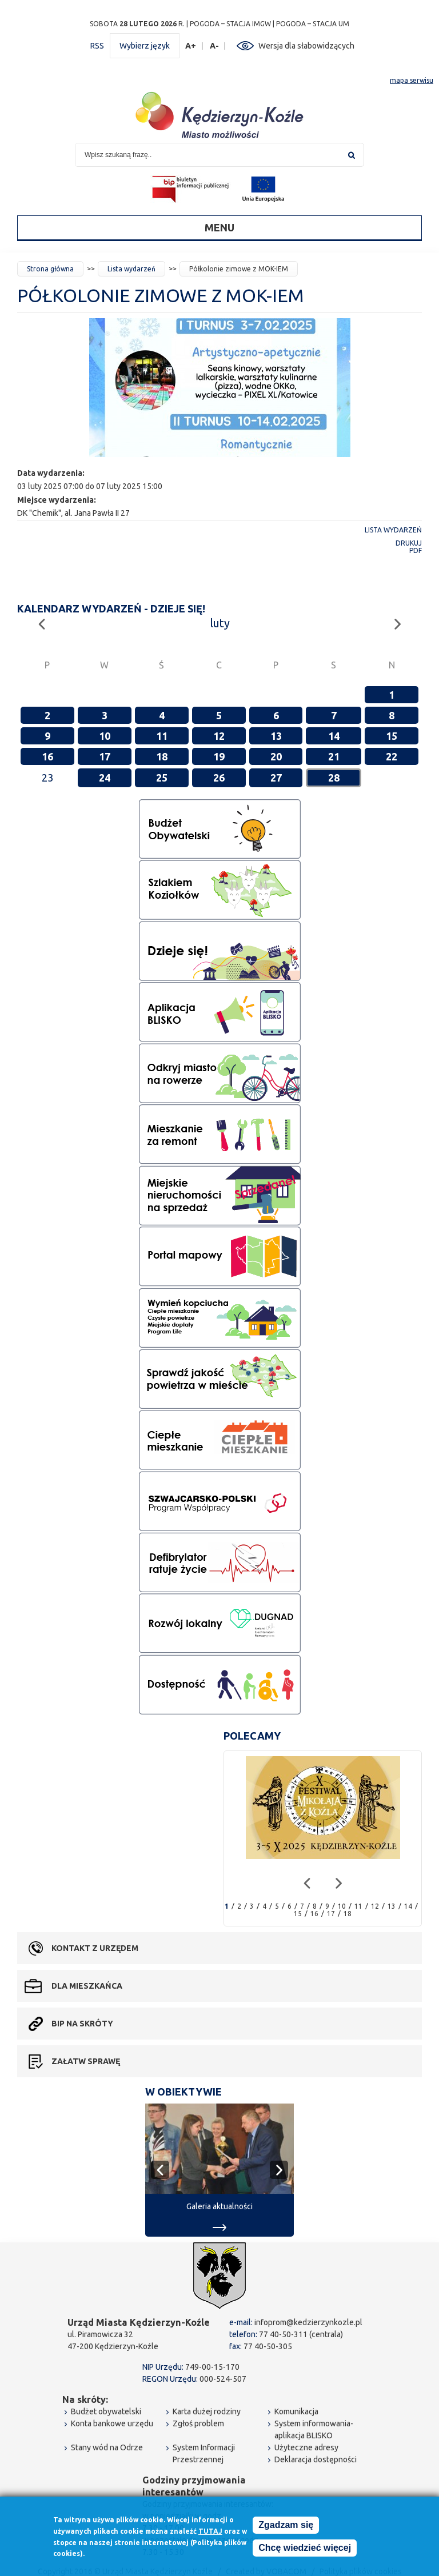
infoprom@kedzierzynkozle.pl (308, 2322)
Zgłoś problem (198, 2423)
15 (391, 736)
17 (104, 756)
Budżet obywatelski (106, 2411)
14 (334, 736)
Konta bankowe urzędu (112, 2423)
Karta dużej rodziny (207, 2411)
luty (220, 623)
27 (276, 777)
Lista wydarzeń (131, 269)
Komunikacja (296, 2411)
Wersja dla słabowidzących (306, 45)
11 (161, 736)
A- (215, 46)
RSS (97, 45)
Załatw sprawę (85, 2061)
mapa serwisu (411, 80)
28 (334, 777)
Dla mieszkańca (86, 1985)
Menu (219, 227)
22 (391, 756)
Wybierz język (144, 45)
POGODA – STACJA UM (312, 23)
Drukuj (409, 543)
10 (104, 736)
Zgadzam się (285, 2526)
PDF (415, 550)
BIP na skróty (82, 2023)
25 (161, 777)
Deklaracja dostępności (315, 2459)
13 (276, 736)
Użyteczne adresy (306, 2447)
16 (47, 756)
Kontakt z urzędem (94, 1948)
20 (276, 756)
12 (219, 736)
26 (219, 777)
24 (104, 777)
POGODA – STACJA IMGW (230, 23)
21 (334, 756)
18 (161, 756)
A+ (191, 46)
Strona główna (50, 269)
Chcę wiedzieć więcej (304, 2549)
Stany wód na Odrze (107, 2447)
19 (219, 756)
